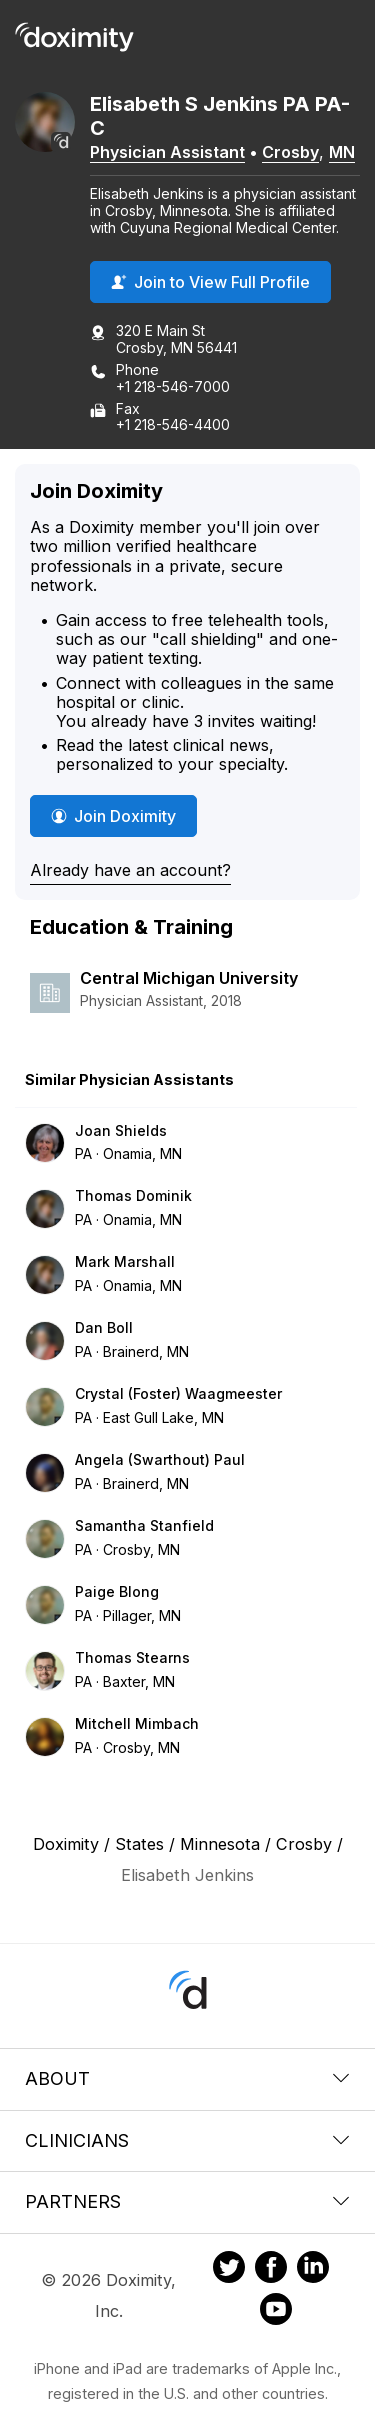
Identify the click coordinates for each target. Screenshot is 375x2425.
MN (342, 152)
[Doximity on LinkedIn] (313, 2270)
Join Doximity (113, 816)
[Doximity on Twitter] (229, 2270)
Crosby (290, 152)
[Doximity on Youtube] (276, 2312)
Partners (187, 2201)
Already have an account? (130, 870)
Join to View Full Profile (210, 282)
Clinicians (187, 2140)
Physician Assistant (167, 152)
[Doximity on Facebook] (271, 2270)
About (187, 2078)
